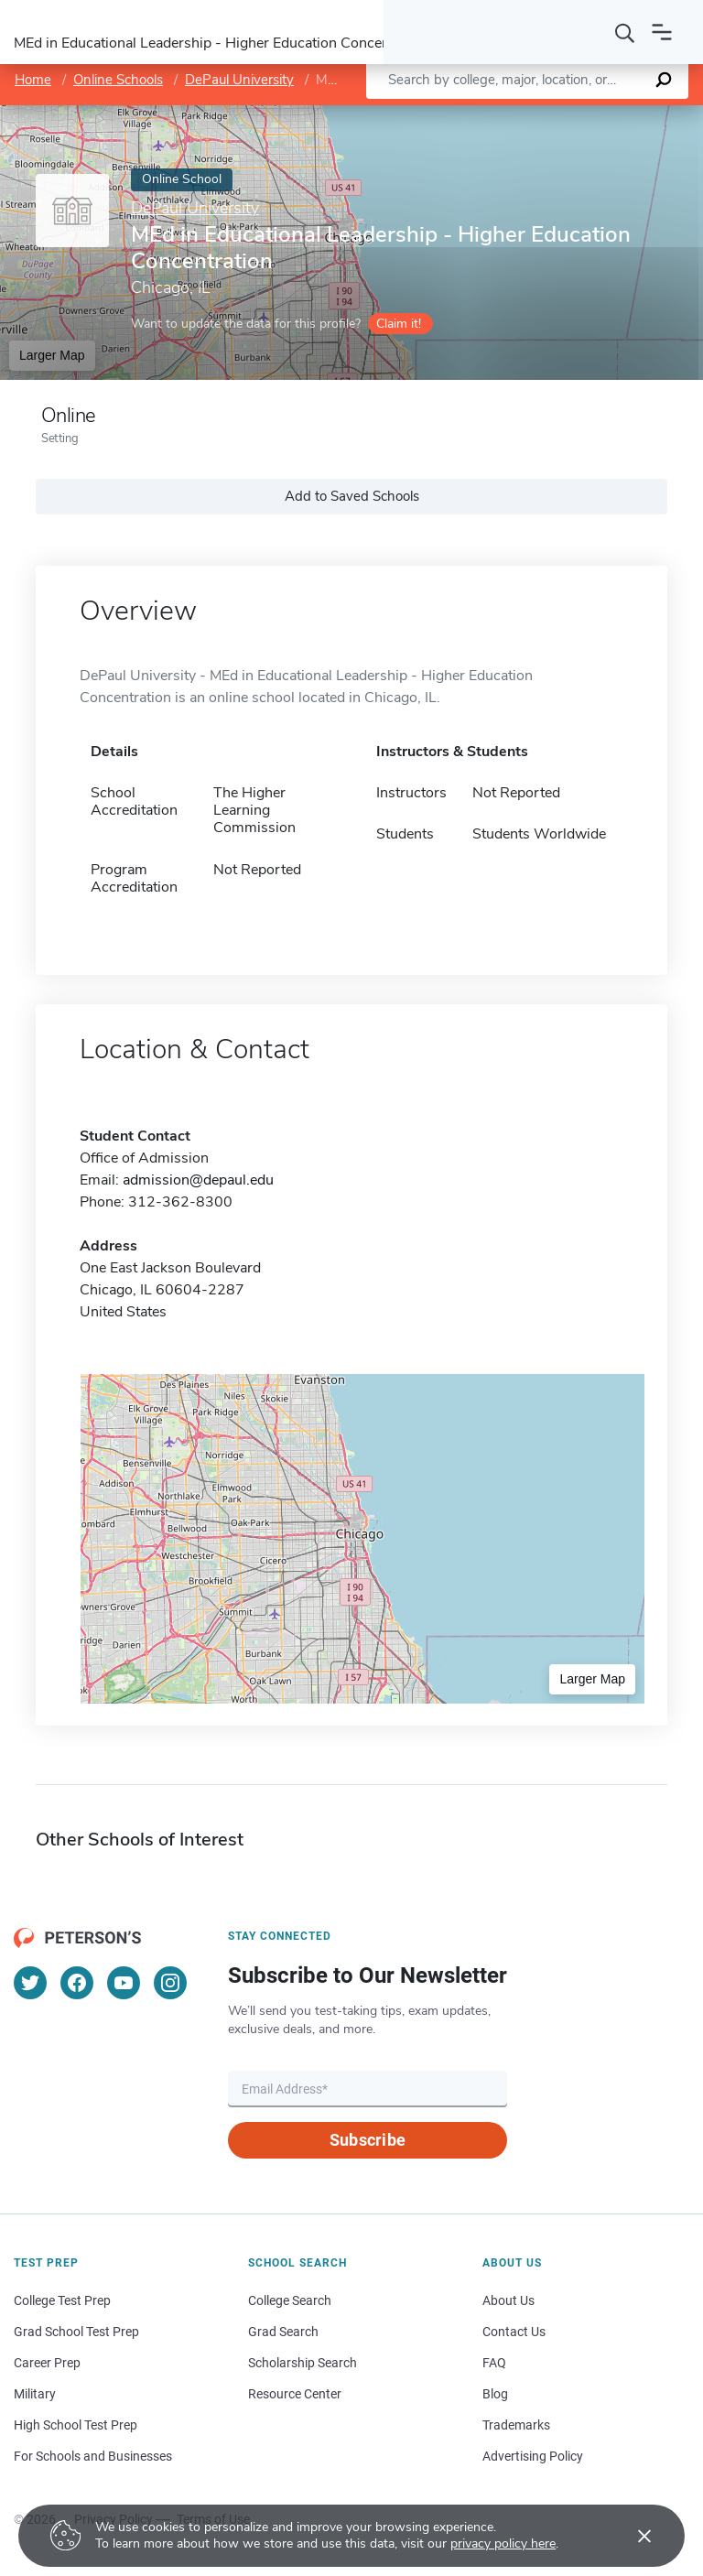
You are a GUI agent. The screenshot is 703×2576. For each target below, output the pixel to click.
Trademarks (516, 2425)
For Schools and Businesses (93, 2456)
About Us (508, 2300)
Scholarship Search (302, 2362)
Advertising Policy (532, 2456)
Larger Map (52, 355)
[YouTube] (123, 1982)
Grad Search (283, 2331)
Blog (495, 2394)
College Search (289, 2300)
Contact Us (514, 2331)
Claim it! (398, 323)
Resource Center (294, 2394)
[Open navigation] (662, 32)
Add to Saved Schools (352, 496)
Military (35, 2394)
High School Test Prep (75, 2425)
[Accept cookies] (632, 2535)
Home (33, 79)
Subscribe (368, 2139)
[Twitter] (30, 1982)
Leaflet (489, 115)
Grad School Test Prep (76, 2331)
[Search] (625, 32)
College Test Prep (62, 2300)
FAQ (494, 2362)
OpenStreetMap (579, 115)
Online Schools (118, 79)
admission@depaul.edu (198, 1180)
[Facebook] (76, 1982)
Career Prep (47, 2362)
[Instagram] (170, 1982)
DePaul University (239, 79)
